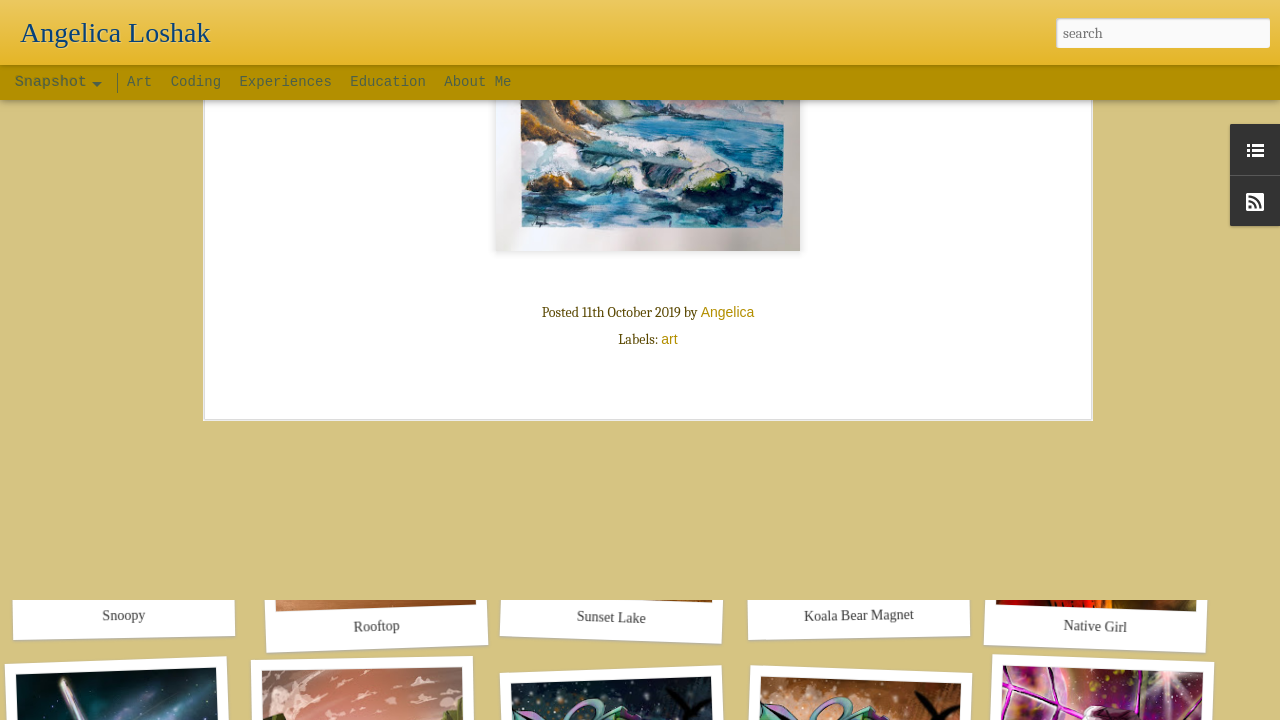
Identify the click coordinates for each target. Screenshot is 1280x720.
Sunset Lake (611, 617)
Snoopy (123, 616)
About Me (477, 82)
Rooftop (376, 626)
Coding (200, 82)
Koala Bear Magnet (859, 615)
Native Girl (1095, 626)
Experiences (285, 82)
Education (388, 82)
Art (144, 82)
